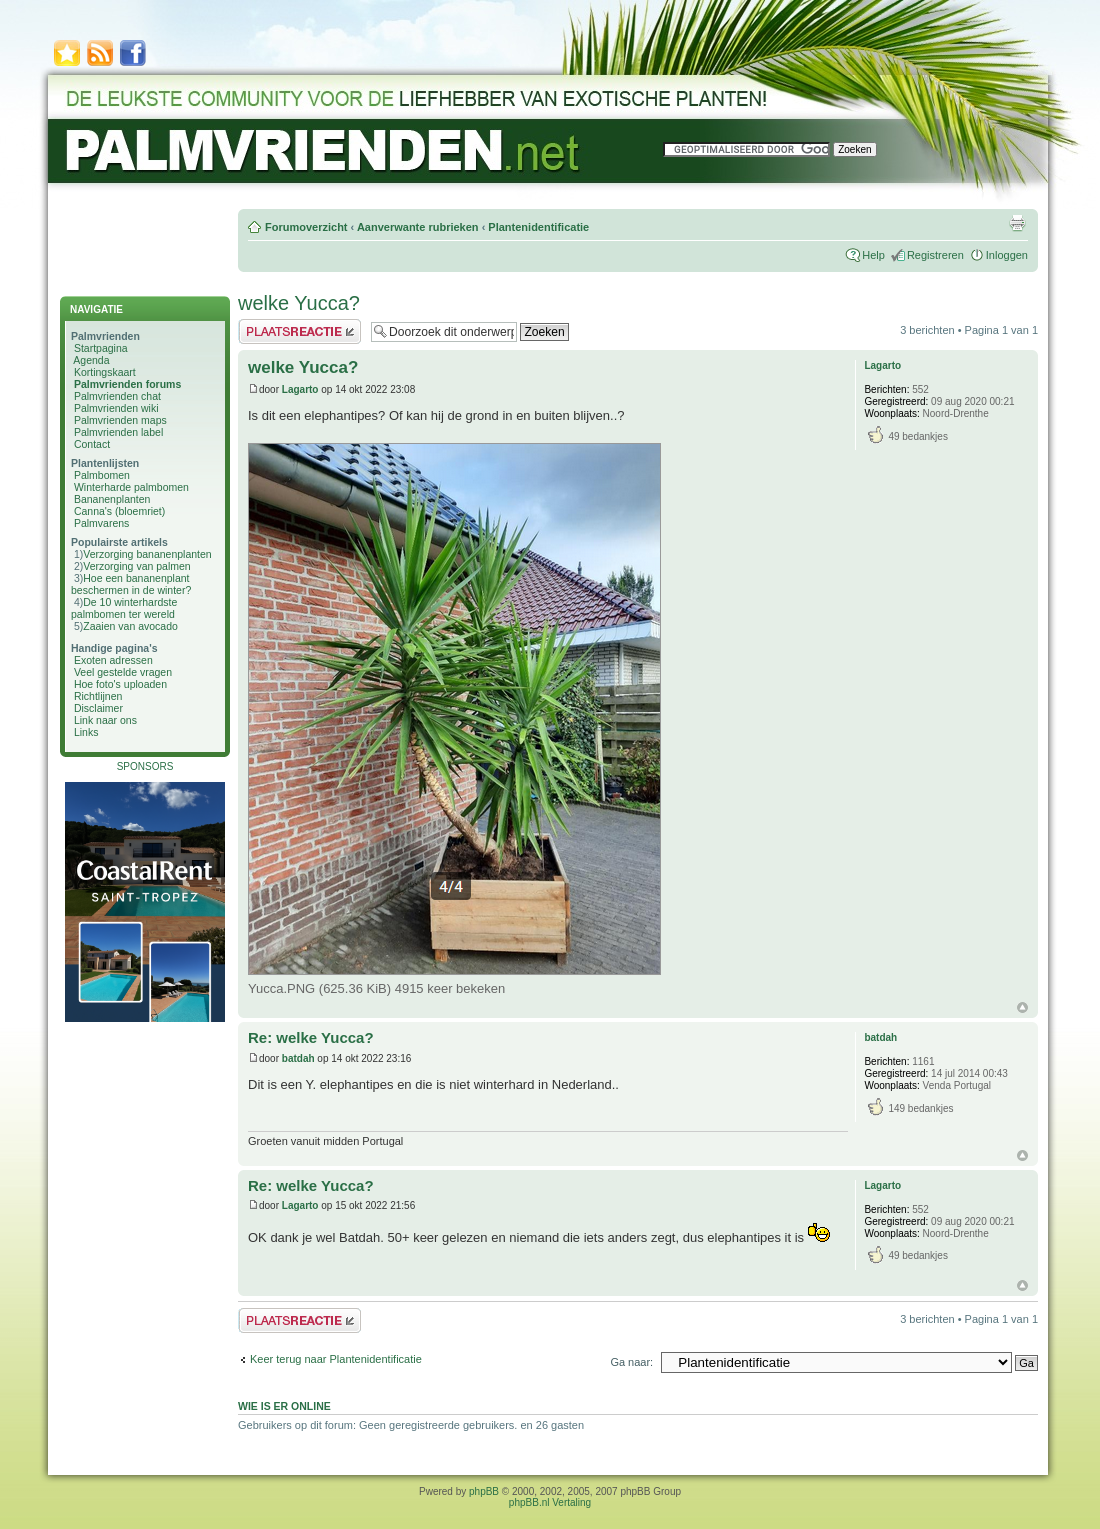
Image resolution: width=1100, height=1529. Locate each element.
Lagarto (300, 389)
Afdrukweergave (1017, 223)
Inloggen (1007, 255)
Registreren (935, 255)
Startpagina (101, 348)
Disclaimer (98, 708)
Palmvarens (101, 523)
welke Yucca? (299, 303)
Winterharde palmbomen (131, 487)
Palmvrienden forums (127, 384)
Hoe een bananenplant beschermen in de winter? (131, 584)
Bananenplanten (112, 499)
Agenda (91, 360)
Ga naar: (631, 1362)
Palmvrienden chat (117, 396)
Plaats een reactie (299, 331)
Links (86, 732)
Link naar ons (105, 720)
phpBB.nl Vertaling (550, 1502)
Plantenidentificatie (538, 227)
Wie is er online (284, 1406)
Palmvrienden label (118, 432)
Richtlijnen (98, 696)
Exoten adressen (113, 660)
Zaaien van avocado (130, 626)
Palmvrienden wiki (116, 408)
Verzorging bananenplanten (147, 554)
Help (873, 255)
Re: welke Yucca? (311, 1037)
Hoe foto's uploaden (120, 684)
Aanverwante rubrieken (418, 227)
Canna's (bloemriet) (119, 511)
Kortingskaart (105, 372)
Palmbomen (102, 475)
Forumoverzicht (306, 227)
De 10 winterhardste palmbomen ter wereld (124, 608)
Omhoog (1022, 1007)
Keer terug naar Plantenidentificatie (336, 1359)
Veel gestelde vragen (123, 672)
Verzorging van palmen (136, 566)
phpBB (484, 1491)
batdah (298, 1058)
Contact (92, 444)
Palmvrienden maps (120, 420)
